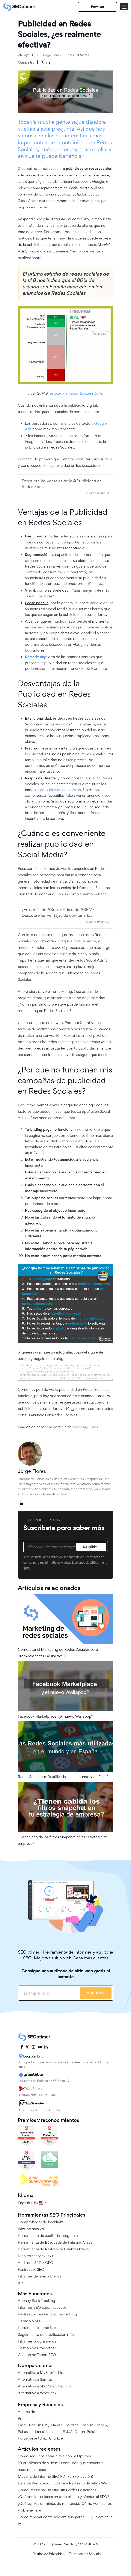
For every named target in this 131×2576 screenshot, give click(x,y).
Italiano (55, 2431)
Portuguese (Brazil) (34, 2438)
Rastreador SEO (31, 2269)
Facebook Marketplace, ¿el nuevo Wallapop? (55, 1716)
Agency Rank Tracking (36, 2300)
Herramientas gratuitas (37, 2327)
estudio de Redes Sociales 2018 (76, 393)
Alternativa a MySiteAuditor (41, 2372)
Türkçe (57, 2438)
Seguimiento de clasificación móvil (47, 2334)
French (101, 2425)
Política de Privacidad (49, 2554)
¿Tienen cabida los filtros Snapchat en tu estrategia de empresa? (63, 1840)
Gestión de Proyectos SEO (40, 2348)
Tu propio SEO (30, 2320)
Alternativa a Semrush (36, 2379)
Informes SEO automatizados (42, 2307)
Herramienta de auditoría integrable (48, 2235)
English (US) (39, 2425)
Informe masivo (31, 2228)
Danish (57, 2425)
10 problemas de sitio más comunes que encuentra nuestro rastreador (61, 2466)
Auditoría (96, 1993)
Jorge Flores (51, 55)
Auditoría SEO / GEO (35, 2262)
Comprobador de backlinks (41, 2222)
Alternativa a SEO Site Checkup (44, 2386)
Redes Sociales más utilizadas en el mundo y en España (64, 1776)
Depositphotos (85, 1427)
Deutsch (71, 2425)
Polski (92, 2431)
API (21, 2282)
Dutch (80, 2431)
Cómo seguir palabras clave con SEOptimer (54, 2456)
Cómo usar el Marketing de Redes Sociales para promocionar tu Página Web (58, 1652)
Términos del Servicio (85, 2554)
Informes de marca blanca (39, 2276)
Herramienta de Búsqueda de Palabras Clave (55, 2242)
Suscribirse (91, 1547)
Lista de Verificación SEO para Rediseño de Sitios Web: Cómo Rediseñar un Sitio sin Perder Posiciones (64, 2486)
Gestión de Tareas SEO (37, 2354)
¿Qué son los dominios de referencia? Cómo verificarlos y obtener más (65, 2507)
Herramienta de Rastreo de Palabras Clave (53, 2249)
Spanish (86, 2425)
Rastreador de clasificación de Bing (47, 2314)
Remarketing (35, 656)
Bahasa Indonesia (32, 2431)
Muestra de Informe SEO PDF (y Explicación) (55, 2476)
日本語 (68, 2431)
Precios (24, 2418)
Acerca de (26, 2411)
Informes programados (37, 2341)
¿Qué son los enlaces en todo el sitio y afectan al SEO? (63, 2496)
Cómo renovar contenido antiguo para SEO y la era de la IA (65, 2520)
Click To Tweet (95, 493)
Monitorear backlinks (35, 2255)
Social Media (79, 55)
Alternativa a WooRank (37, 2392)
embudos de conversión (60, 789)
